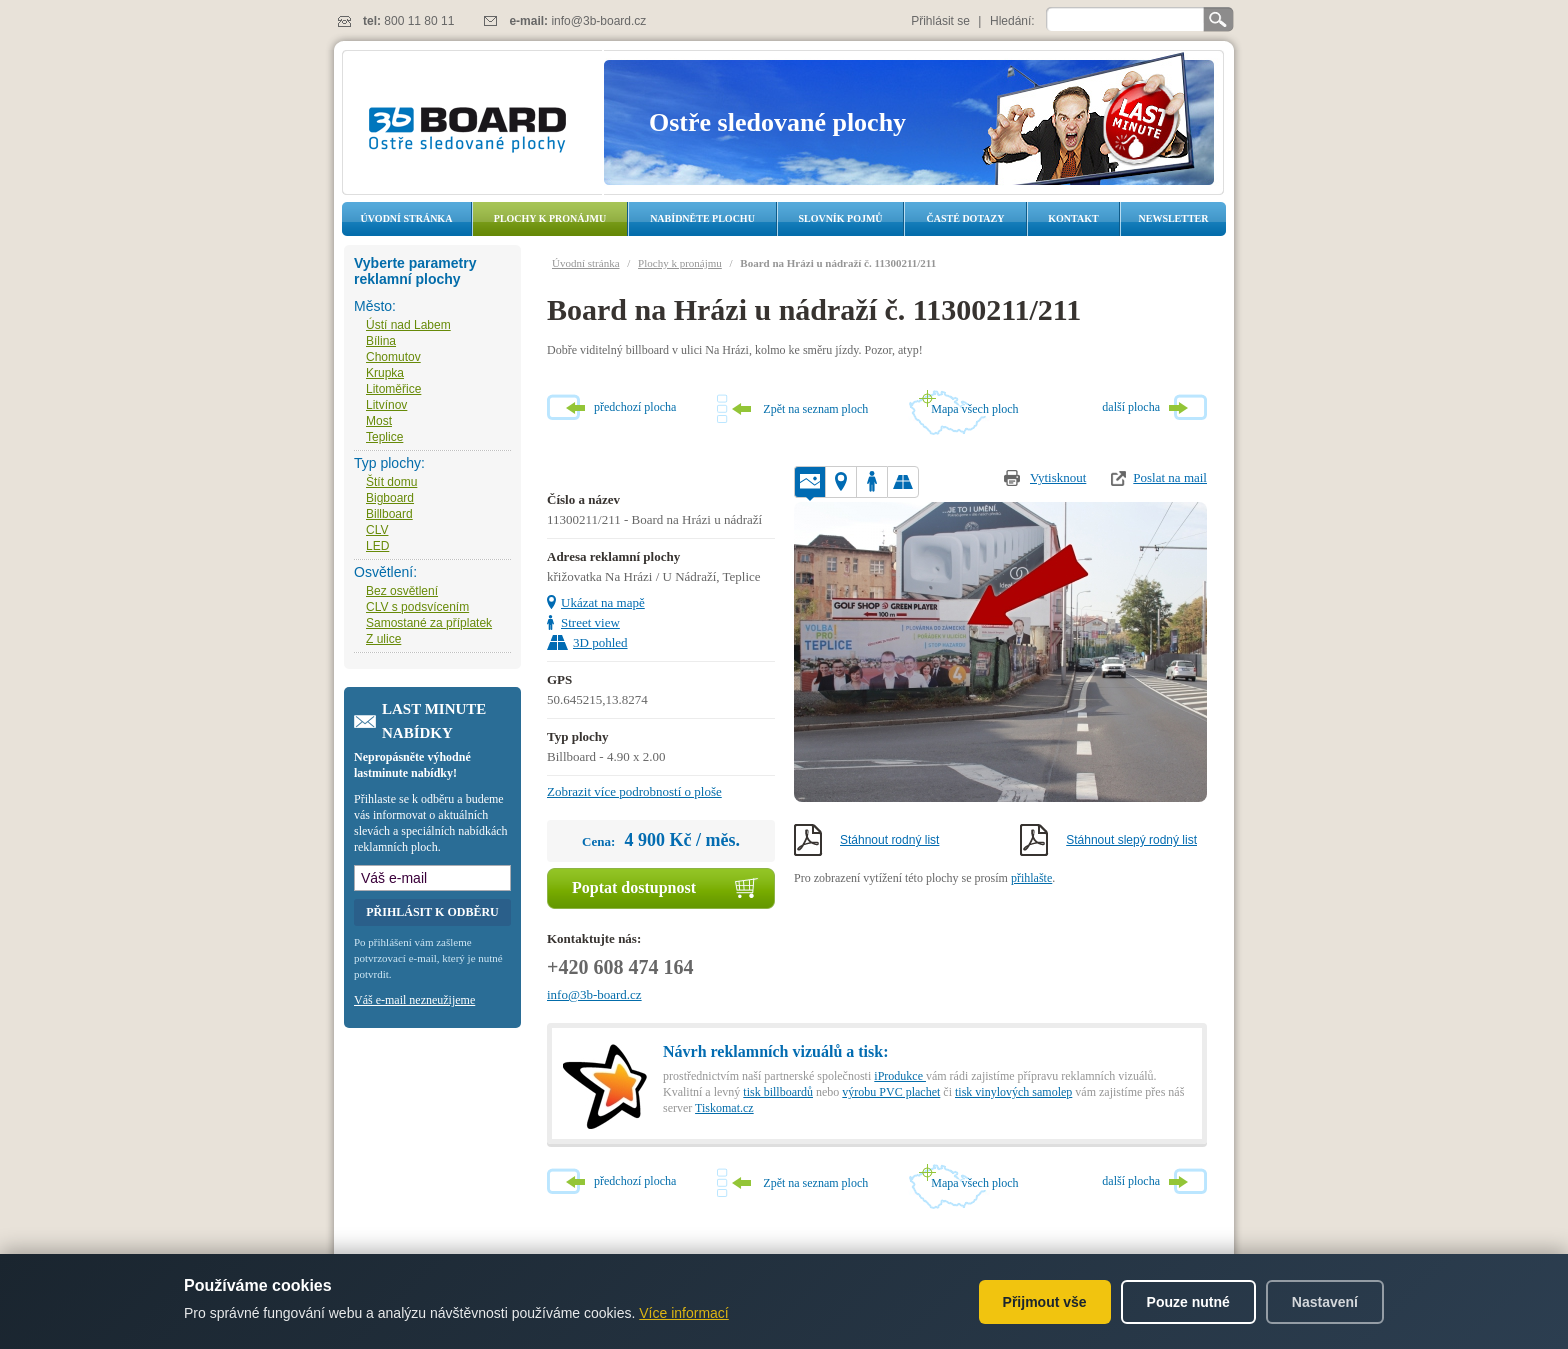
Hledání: (1012, 21)
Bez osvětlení (402, 591)
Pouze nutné (1188, 1302)
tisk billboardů (778, 1092)
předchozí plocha (635, 407)
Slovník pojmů (840, 218)
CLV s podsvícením (417, 607)
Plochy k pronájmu (550, 218)
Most (379, 421)
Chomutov (393, 357)
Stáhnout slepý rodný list (1131, 840)
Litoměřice (393, 389)
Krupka (385, 373)
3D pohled (600, 642)
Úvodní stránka (407, 218)
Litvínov (386, 405)
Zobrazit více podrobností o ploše (634, 791)
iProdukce (900, 1076)
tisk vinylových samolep (1013, 1092)
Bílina (381, 341)
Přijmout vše (1045, 1302)
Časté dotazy (966, 218)
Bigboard (390, 498)
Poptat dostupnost (634, 887)
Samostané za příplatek (429, 623)
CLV (377, 530)
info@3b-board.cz (598, 21)
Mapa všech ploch (974, 409)
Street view (590, 622)
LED (377, 546)
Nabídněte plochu (702, 218)
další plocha (1131, 407)
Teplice (384, 437)
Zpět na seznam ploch (815, 409)
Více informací (683, 1313)
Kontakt (1073, 218)
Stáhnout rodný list (889, 840)
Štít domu (391, 482)
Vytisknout (1058, 477)
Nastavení (1325, 1302)
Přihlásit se (940, 21)
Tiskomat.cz (724, 1108)
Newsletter (1173, 218)
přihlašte (1031, 878)
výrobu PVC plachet (891, 1092)
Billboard (389, 514)
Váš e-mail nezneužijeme (414, 1000)
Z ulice (383, 639)
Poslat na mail (1170, 477)
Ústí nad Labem (408, 325)
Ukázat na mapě (603, 602)
